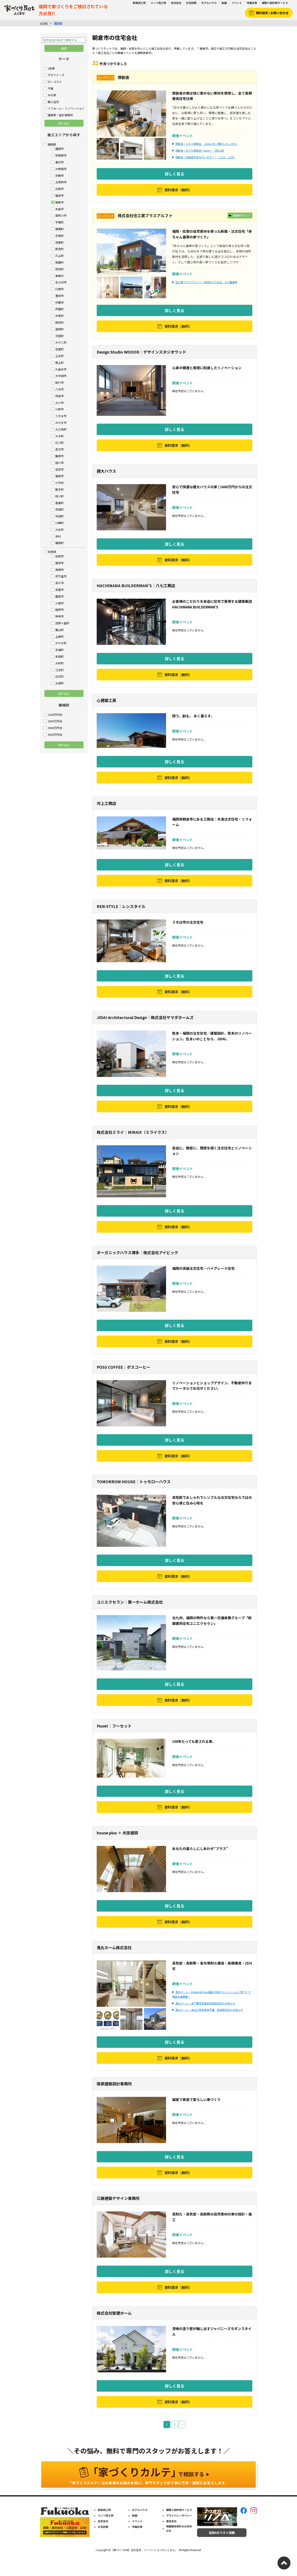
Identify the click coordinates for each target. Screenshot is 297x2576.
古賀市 (59, 189)
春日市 (59, 162)
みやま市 (61, 423)
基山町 (59, 630)
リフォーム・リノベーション (66, 108)
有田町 (59, 656)
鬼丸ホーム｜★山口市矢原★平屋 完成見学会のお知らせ (209, 2023)
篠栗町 (59, 229)
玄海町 (59, 650)
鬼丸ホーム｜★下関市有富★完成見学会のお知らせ (205, 2017)
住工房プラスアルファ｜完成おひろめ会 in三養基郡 (206, 283)
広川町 (59, 443)
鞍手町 (59, 489)
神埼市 (59, 616)
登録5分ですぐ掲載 (217, 2552)
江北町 (59, 670)
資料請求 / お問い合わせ (272, 13)
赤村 (58, 536)
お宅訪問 (191, 3)
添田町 (59, 509)
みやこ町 (61, 342)
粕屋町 (59, 262)
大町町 (59, 663)
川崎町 (59, 523)
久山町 (59, 256)
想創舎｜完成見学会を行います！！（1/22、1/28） (205, 157)
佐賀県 (52, 552)
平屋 (50, 88)
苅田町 (59, 336)
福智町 (59, 543)
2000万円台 (55, 721)
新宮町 (59, 249)
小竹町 (59, 483)
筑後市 (59, 396)
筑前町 (59, 269)
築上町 (59, 363)
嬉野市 (59, 610)
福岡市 (59, 149)
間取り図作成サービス (275, 3)
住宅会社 (176, 3)
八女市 (59, 389)
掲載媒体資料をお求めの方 (179, 2548)
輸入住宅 (53, 102)
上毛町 (59, 356)
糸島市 (59, 209)
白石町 (59, 676)
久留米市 (61, 369)
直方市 (59, 449)
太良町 (59, 683)
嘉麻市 (59, 476)
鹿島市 (59, 596)
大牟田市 (61, 376)
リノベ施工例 (158, 3)
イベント (237, 3)
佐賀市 (59, 556)
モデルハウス (209, 3)
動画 (224, 3)
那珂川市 (61, 215)
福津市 (59, 195)
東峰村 (59, 276)
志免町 (59, 236)
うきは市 (61, 416)
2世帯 (51, 68)
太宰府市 (61, 182)
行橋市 (59, 289)
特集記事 (252, 3)
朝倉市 (59, 202)
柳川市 (59, 382)
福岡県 (52, 144)
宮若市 (59, 469)
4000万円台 (55, 734)
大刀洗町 (61, 429)
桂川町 (59, 496)
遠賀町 (59, 329)
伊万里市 (61, 576)
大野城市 (61, 169)
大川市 (59, 403)
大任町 (59, 530)
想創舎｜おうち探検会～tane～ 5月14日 (199, 150)
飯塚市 (59, 456)
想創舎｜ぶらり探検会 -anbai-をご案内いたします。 (206, 144)
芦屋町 (59, 309)
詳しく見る (174, 174)
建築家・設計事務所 (60, 115)
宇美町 (59, 222)
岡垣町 (59, 322)
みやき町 (61, 643)
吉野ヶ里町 (62, 623)
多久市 (59, 583)
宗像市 (59, 176)
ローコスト (55, 82)
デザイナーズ (56, 75)
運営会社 (171, 2540)
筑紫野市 (61, 155)
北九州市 (61, 282)
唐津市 (59, 563)
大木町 (59, 436)
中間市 (59, 302)
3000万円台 (55, 728)
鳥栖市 (59, 570)
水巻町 (59, 316)
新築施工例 (139, 3)
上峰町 (59, 636)
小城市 (59, 603)
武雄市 (59, 590)
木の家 (52, 95)
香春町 (59, 503)
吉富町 (59, 349)
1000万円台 (55, 715)
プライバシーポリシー (179, 2535)
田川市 (59, 463)
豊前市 (59, 296)
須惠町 (59, 242)
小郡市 (59, 409)
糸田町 (59, 516)
